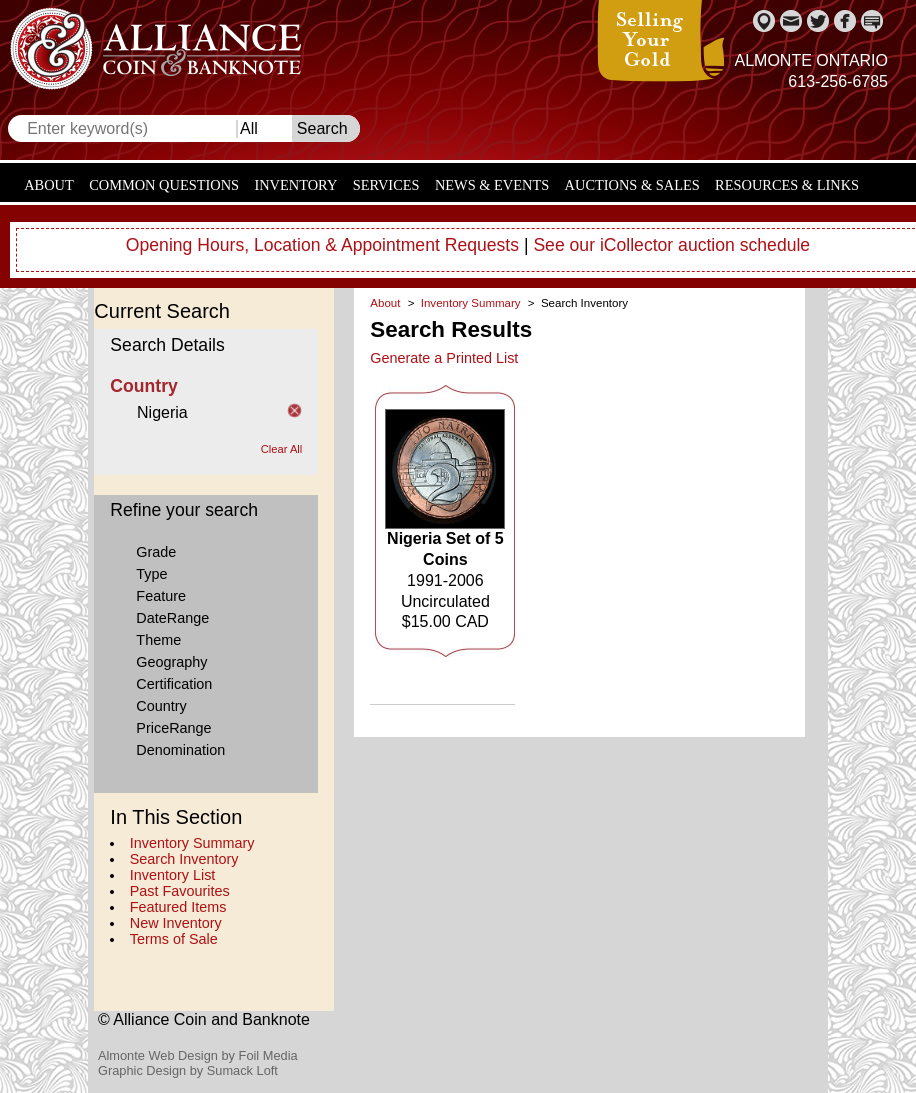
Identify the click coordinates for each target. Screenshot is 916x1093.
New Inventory (176, 923)
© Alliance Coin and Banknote (204, 1019)
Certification (174, 684)
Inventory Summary (192, 843)
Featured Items (178, 907)
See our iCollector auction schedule (671, 245)
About (49, 185)
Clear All (282, 449)
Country (161, 706)
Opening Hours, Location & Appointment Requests (322, 245)
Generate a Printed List (444, 358)
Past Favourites (180, 891)
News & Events (492, 185)
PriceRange (173, 728)
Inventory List (173, 875)
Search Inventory (184, 859)
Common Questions (164, 185)
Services (386, 185)
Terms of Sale (174, 939)
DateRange (172, 618)
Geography (171, 662)
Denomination (180, 750)
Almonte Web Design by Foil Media (198, 1055)
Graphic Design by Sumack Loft (188, 1070)
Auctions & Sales (632, 185)
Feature (161, 596)
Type (151, 574)
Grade (156, 552)
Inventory (295, 185)
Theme (158, 640)
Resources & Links (787, 185)
